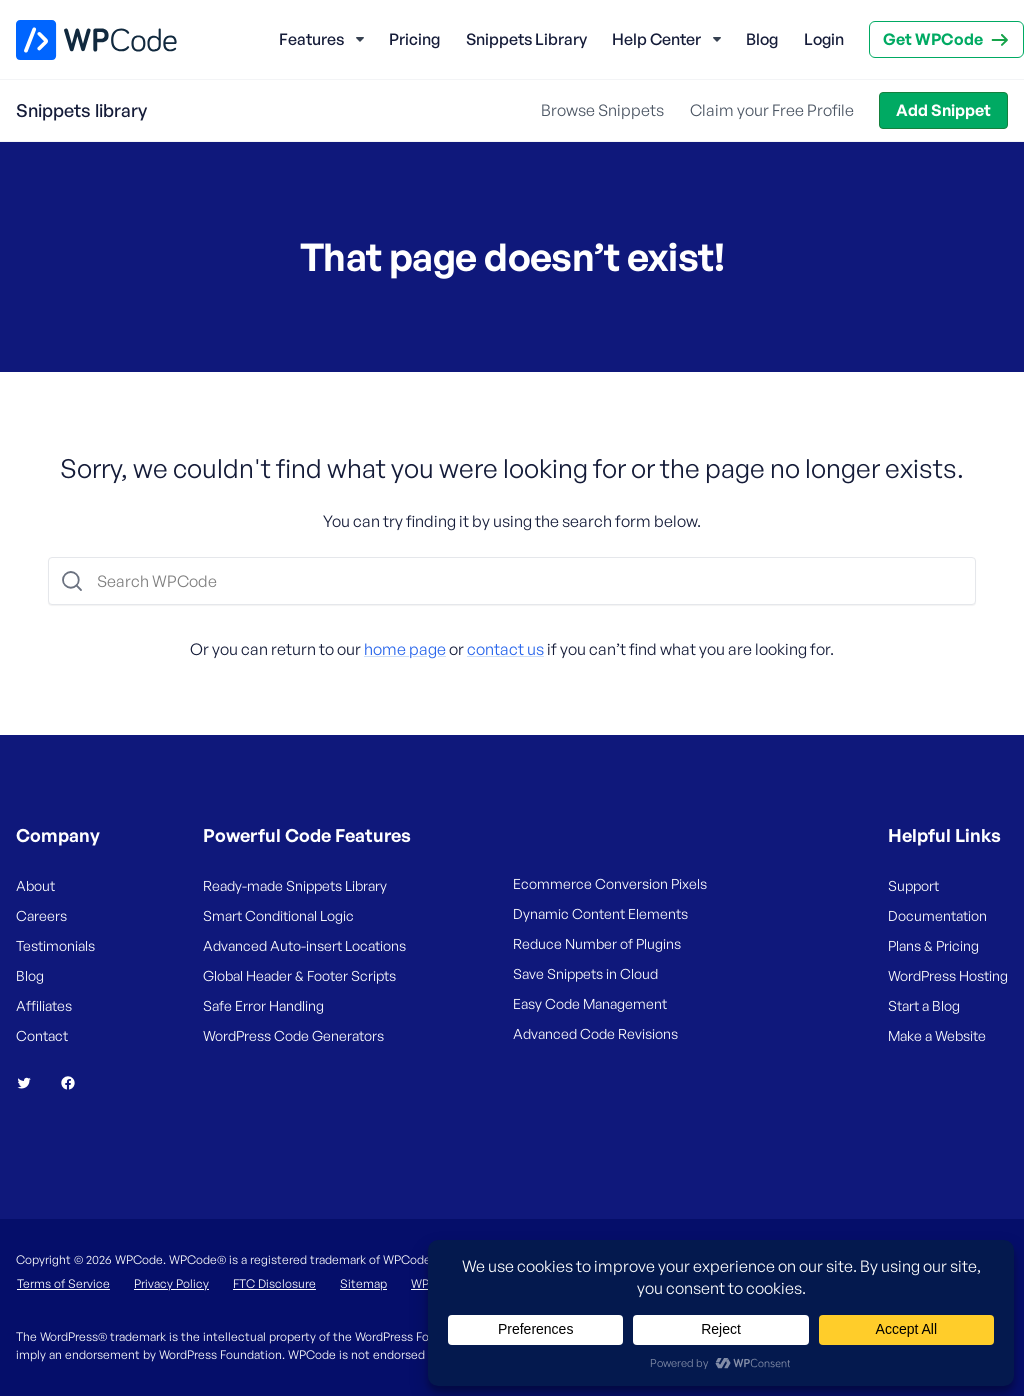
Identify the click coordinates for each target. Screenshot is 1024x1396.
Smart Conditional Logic (278, 915)
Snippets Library (526, 39)
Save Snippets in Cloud (585, 973)
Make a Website (937, 1035)
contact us (505, 649)
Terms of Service (63, 1283)
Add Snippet (943, 110)
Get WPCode (933, 39)
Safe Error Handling (263, 1005)
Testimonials (55, 945)
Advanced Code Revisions (595, 1033)
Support (913, 885)
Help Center (656, 39)
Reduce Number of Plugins (597, 943)
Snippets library (81, 110)
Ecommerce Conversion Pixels (610, 883)
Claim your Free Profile (772, 110)
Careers (41, 915)
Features (311, 39)
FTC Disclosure (274, 1283)
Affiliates (44, 1005)
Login (824, 39)
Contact (42, 1035)
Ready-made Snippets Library (295, 885)
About (35, 885)
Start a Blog (924, 1005)
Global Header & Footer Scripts (299, 975)
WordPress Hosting (948, 975)
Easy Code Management (590, 1003)
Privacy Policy (171, 1283)
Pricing (414, 39)
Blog (762, 39)
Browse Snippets (602, 110)
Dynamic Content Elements (600, 913)
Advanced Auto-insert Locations (304, 945)
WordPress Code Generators (293, 1035)
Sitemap (363, 1283)
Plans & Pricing (933, 945)
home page (405, 649)
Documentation (937, 915)
